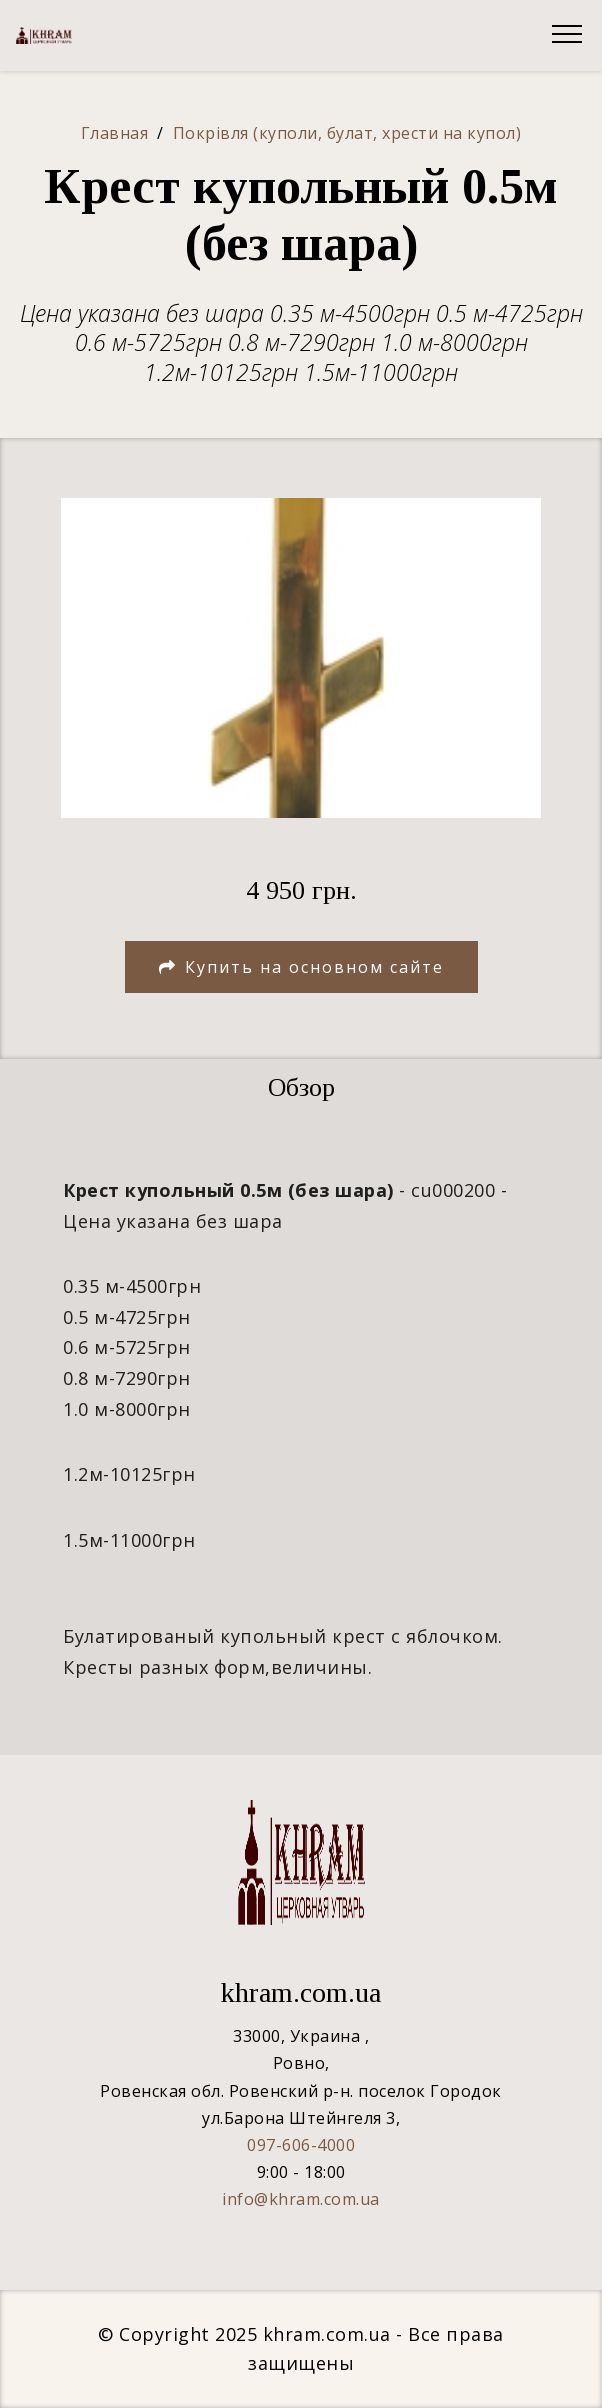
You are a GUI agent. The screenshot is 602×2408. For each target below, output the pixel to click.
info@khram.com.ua (301, 2199)
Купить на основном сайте (301, 967)
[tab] (301, 1088)
